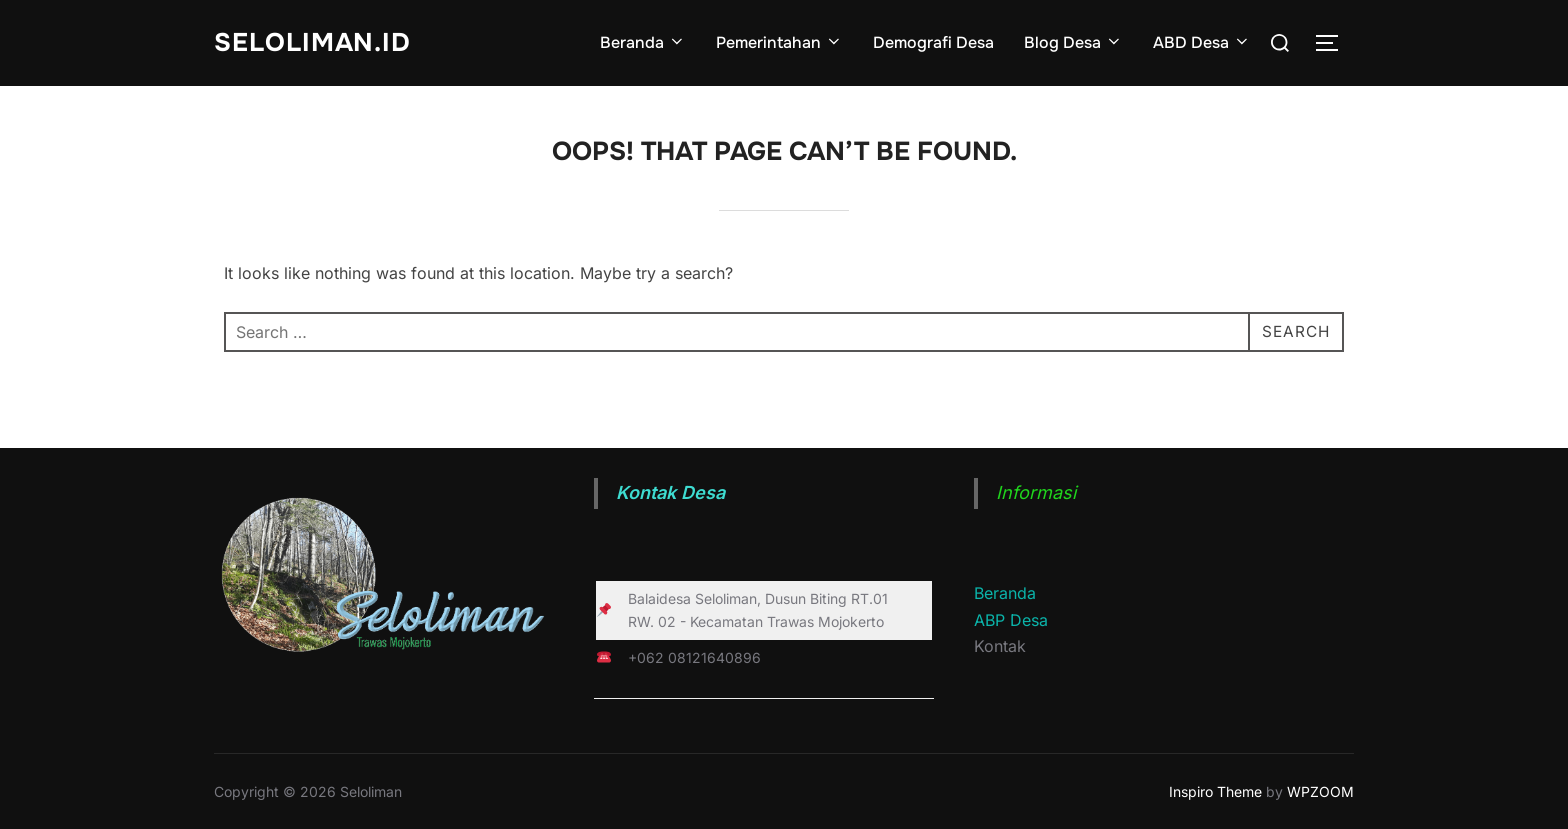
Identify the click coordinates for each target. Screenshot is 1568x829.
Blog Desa (1073, 42)
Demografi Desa (933, 42)
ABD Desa (1202, 42)
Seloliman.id (313, 42)
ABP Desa (1011, 620)
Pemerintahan (779, 42)
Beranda (643, 42)
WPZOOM (1320, 791)
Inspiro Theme (1215, 791)
